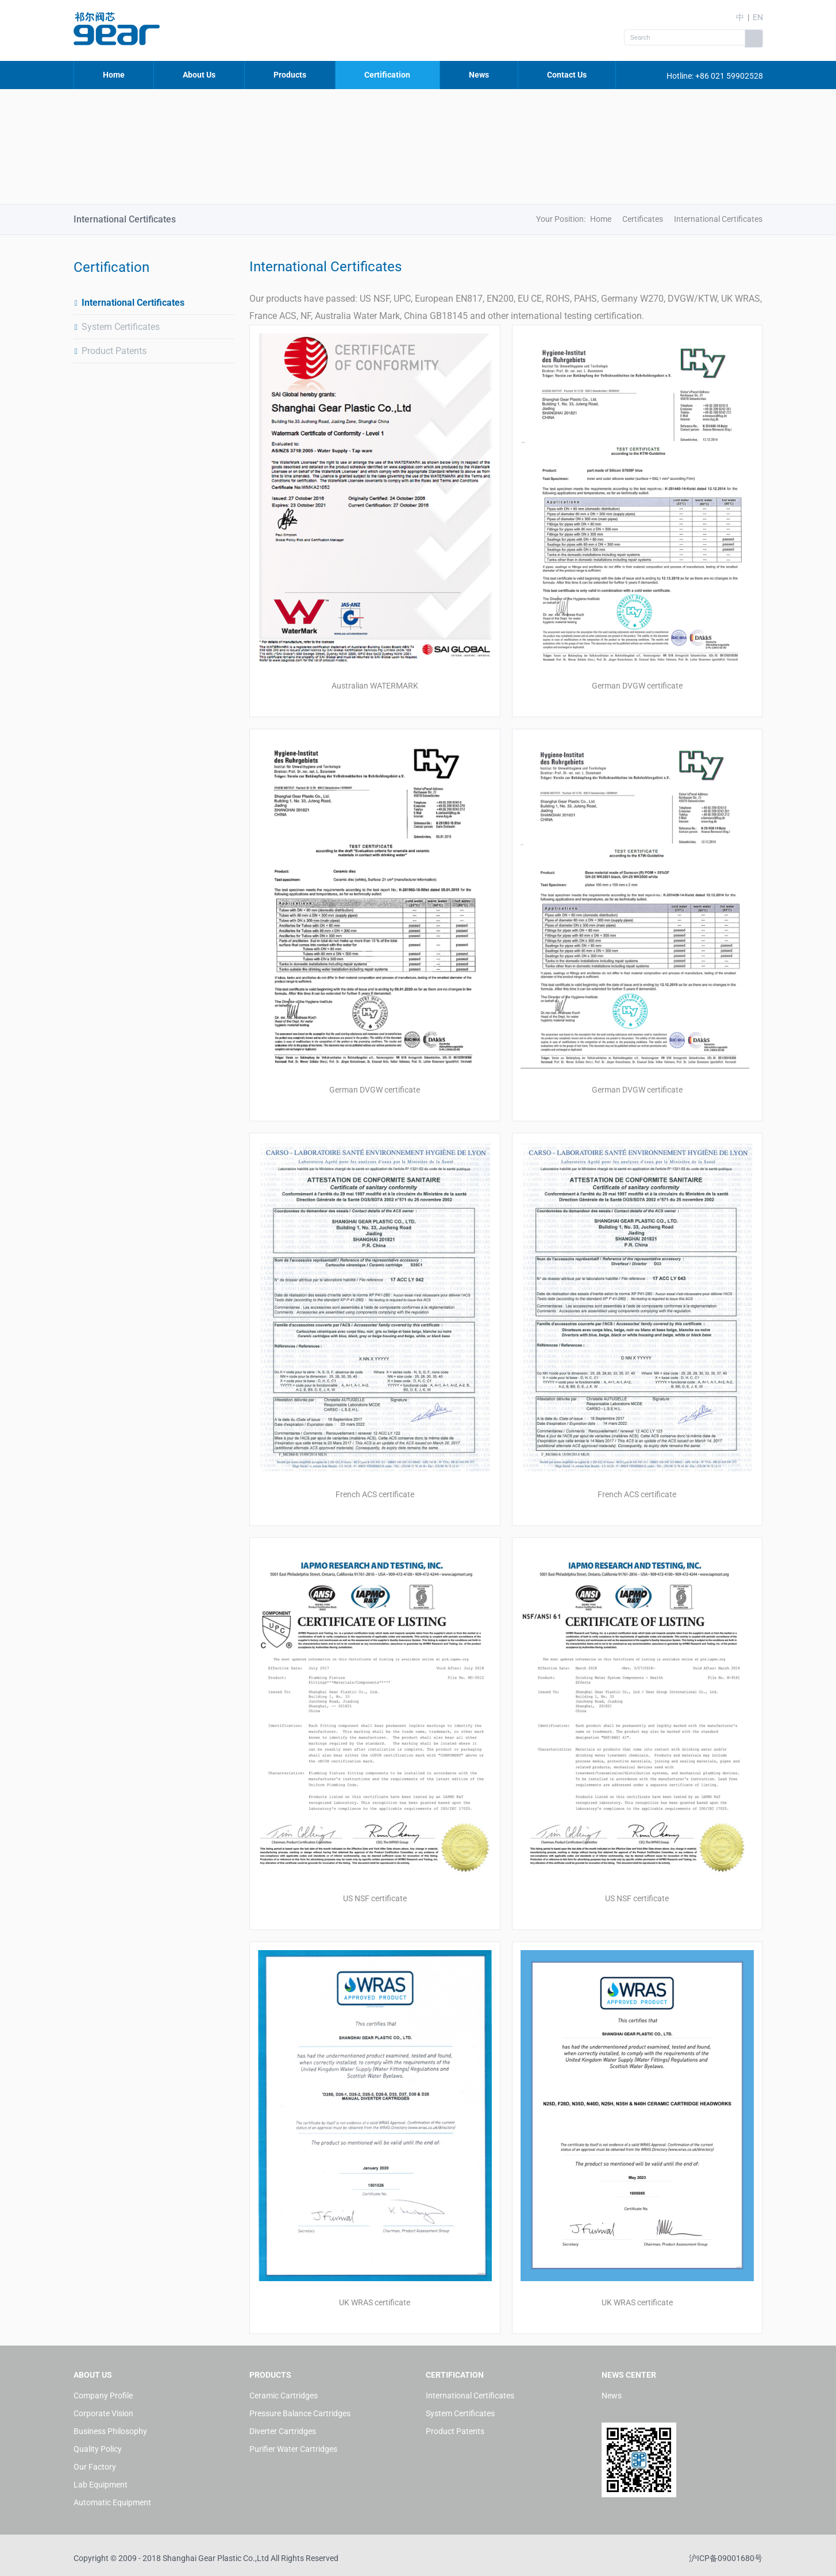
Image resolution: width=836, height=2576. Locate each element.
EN (758, 17)
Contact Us (567, 74)
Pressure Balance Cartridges (299, 2413)
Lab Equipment (101, 2484)
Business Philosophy (110, 2431)
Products (289, 74)
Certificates (642, 219)
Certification (387, 74)
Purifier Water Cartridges (293, 2449)
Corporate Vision (103, 2413)
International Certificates (129, 302)
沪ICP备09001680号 (725, 2558)
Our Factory (95, 2466)
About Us (199, 74)
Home (114, 74)
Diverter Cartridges (282, 2431)
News (479, 74)
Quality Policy (98, 2449)
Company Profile (103, 2395)
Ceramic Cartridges (283, 2395)
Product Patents (110, 350)
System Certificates (117, 326)
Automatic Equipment (112, 2502)
